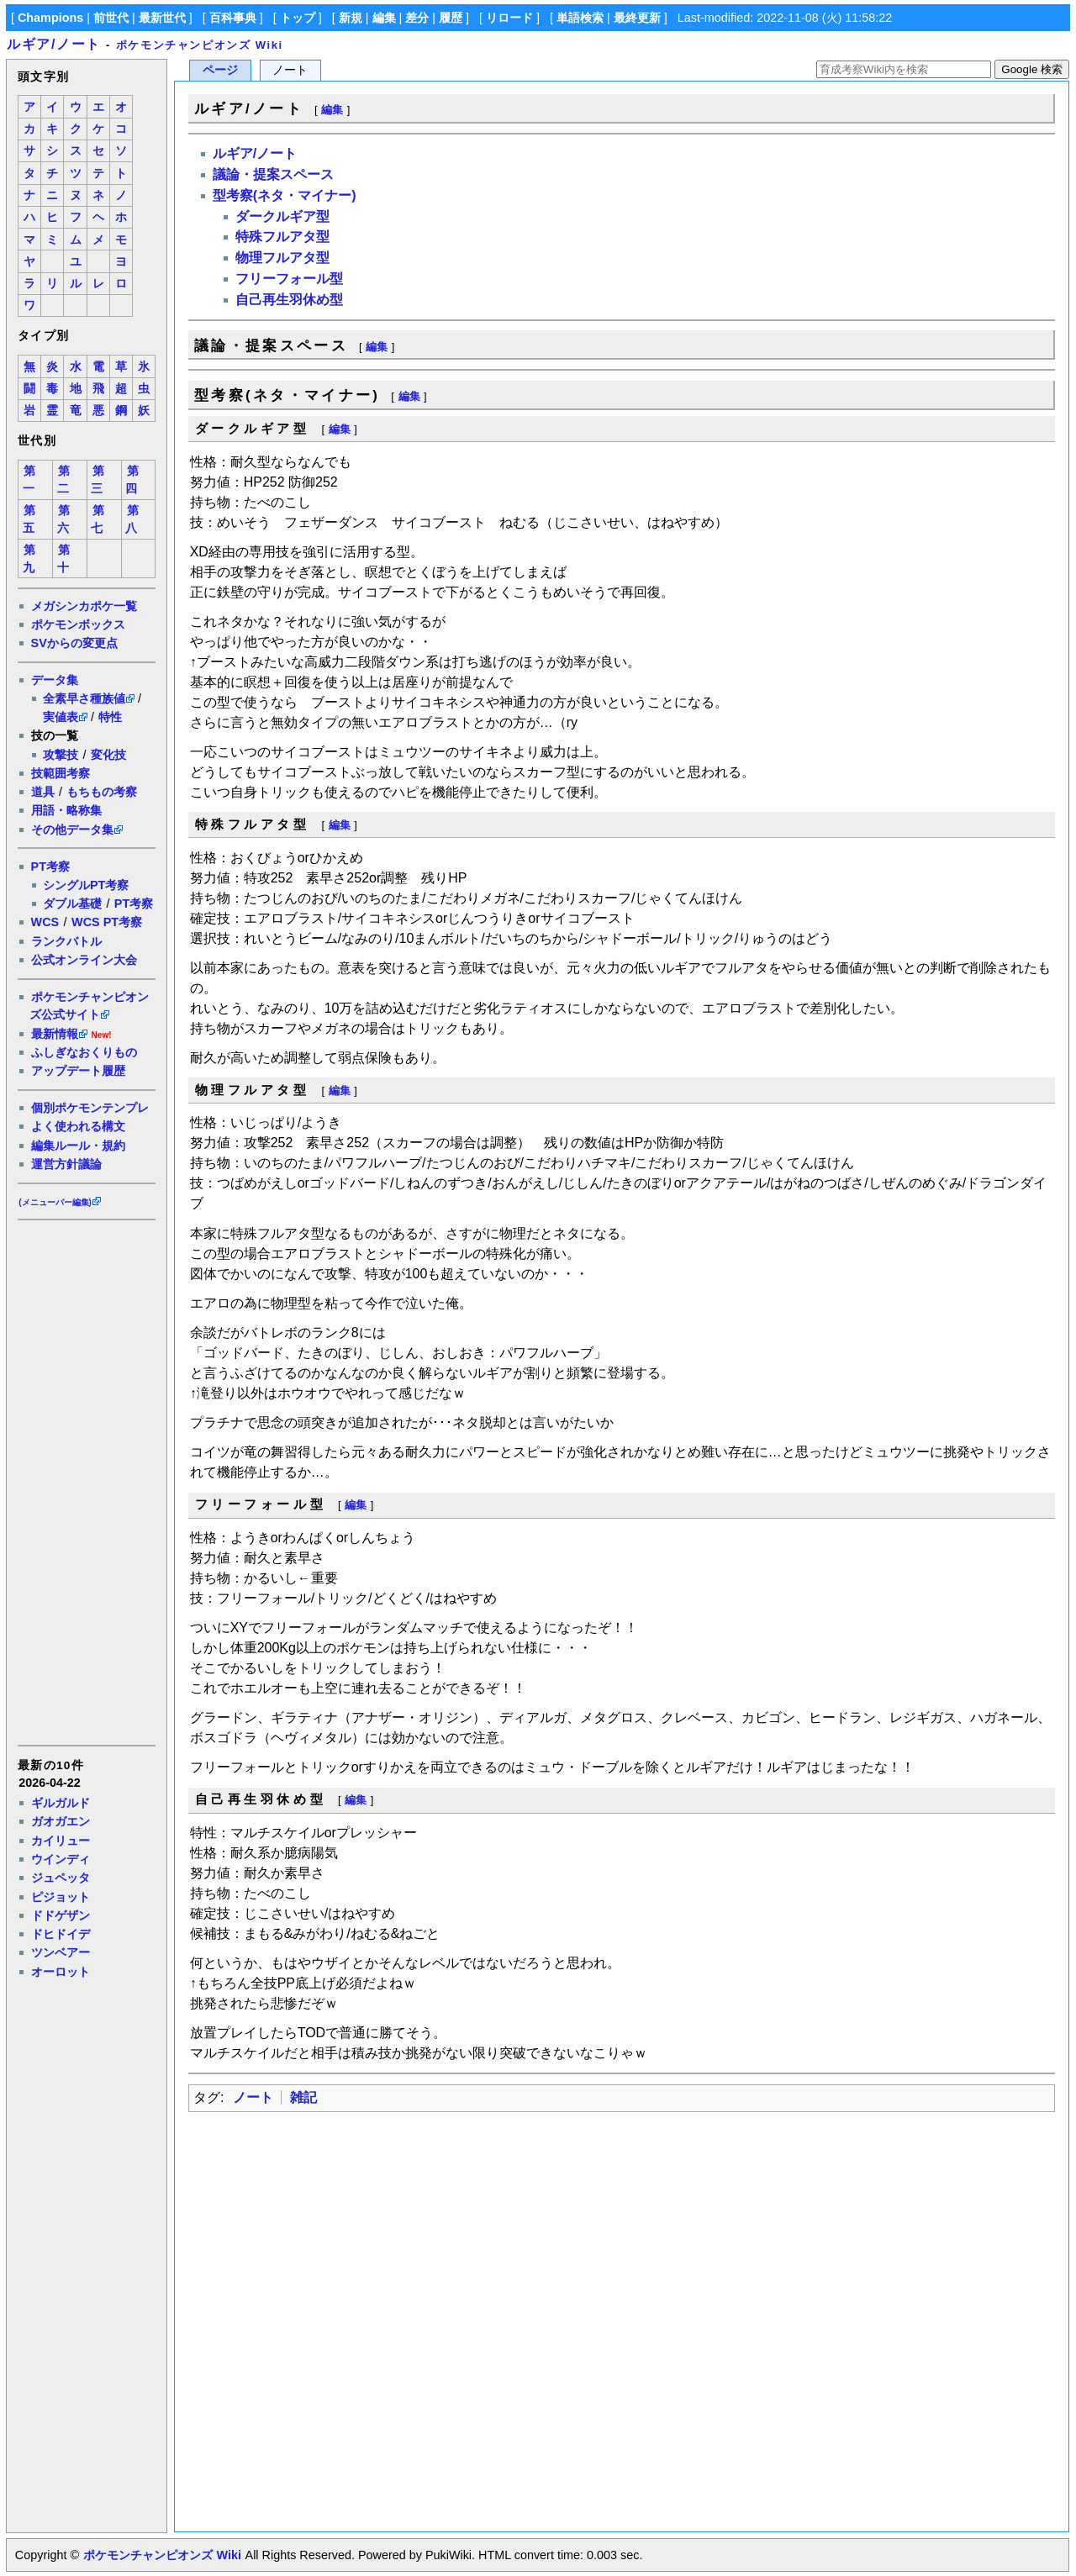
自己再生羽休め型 (289, 299)
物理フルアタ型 (282, 257)
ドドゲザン (60, 1915)
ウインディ (60, 1859)
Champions (50, 17)
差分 (417, 17)
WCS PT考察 (106, 922)
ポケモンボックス (78, 624)
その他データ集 (72, 829)
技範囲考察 (60, 773)
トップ (297, 17)
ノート (253, 2097)
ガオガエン (60, 1821)
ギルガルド (60, 1803)
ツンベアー (60, 1952)
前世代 (111, 17)
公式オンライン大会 (84, 960)
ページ (220, 70)
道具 (43, 791)
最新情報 (54, 1033)
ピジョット (60, 1897)
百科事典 (232, 17)
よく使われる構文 (78, 1126)
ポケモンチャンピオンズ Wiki (199, 45)
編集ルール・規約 (78, 1145)
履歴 (450, 17)
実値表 (60, 717)
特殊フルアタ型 (282, 236)
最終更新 (637, 17)
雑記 (303, 2097)
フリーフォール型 (289, 278)
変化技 (108, 754)
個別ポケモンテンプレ (90, 1107)
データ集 (54, 680)
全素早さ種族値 (84, 698)
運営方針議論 (66, 1164)
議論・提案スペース (273, 174)
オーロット (60, 1971)
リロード (509, 17)
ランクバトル (66, 941)
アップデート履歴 (78, 1070)
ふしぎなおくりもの (84, 1052)
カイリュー (60, 1840)
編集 (384, 17)
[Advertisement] (85, 1482)
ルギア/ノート (54, 44)
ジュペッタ (60, 1877)
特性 (110, 717)
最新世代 (162, 17)
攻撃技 (60, 754)
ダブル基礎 (72, 903)
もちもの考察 (101, 791)
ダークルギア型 (282, 216)
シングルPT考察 (86, 885)
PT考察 (50, 866)
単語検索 (580, 17)
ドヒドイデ (60, 1934)
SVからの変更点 (74, 643)
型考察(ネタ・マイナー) (284, 195)
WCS (45, 922)
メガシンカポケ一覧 (84, 606)
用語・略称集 (66, 810)
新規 (350, 17)
